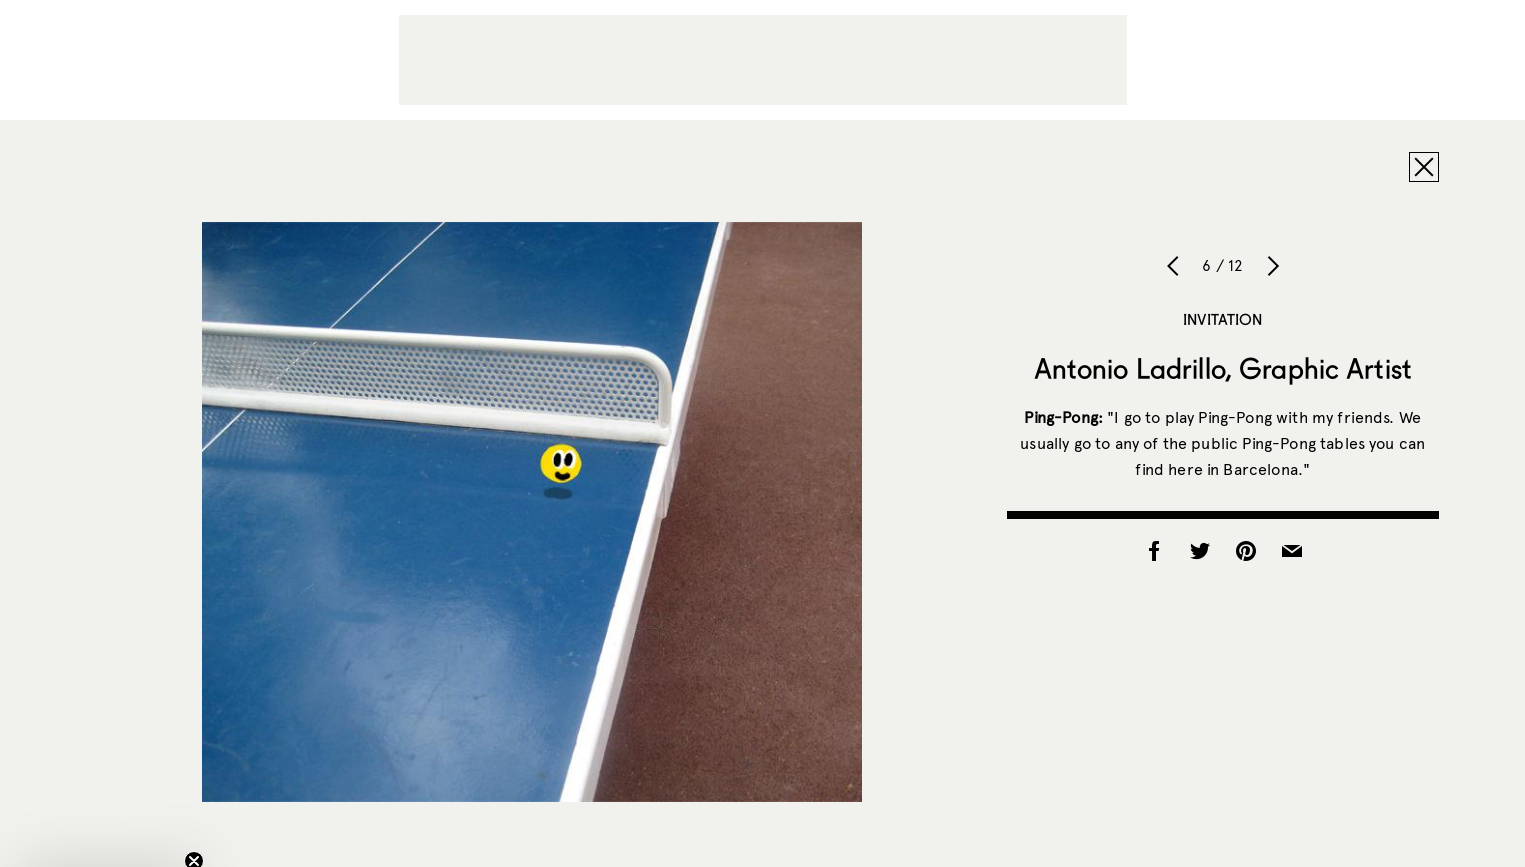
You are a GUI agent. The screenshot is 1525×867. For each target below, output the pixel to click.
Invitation (1223, 319)
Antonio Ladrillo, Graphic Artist (1223, 368)
